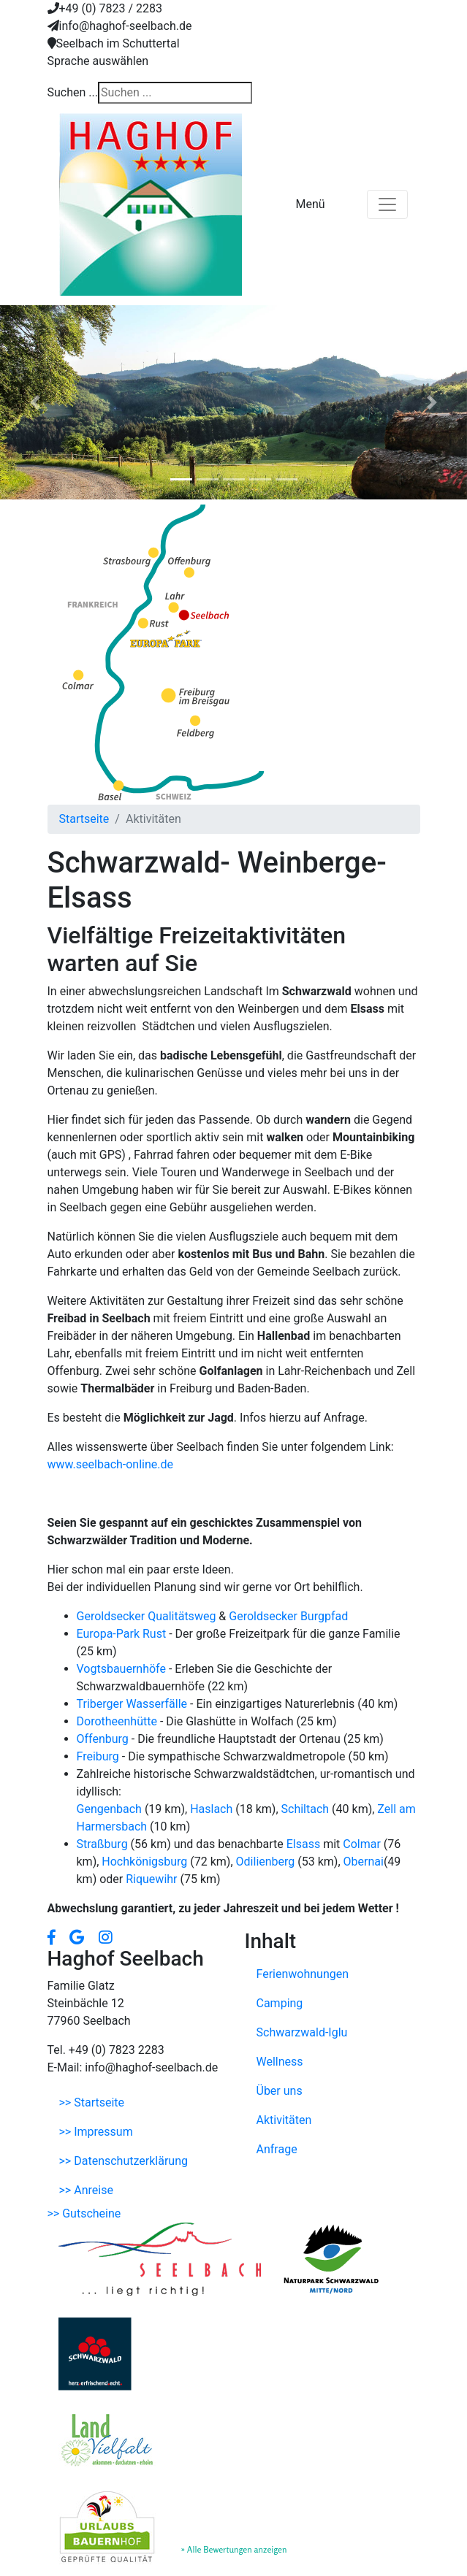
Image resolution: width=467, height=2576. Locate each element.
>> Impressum (96, 2132)
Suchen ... (73, 92)
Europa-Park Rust (123, 1634)
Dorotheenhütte (118, 1721)
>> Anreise (86, 2190)
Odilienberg (267, 1861)
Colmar (363, 1844)
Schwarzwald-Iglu (302, 2032)
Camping (280, 2003)
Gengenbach (111, 1809)
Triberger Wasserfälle (132, 1704)
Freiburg (99, 1756)
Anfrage (277, 2149)
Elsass (304, 1844)
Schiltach (307, 1809)
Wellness (280, 2062)
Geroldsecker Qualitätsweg (146, 1616)
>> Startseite (92, 2102)
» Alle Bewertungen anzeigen (234, 2549)
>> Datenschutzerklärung (123, 2161)
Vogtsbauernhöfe (123, 1669)
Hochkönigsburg (146, 1861)
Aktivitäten (284, 2120)
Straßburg (104, 1844)
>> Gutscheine (84, 2213)
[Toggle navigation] (387, 204)
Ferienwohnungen (303, 1974)
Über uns (280, 2091)
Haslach (212, 1809)
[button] (35, 402)
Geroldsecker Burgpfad (288, 1616)
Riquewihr (153, 1879)
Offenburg (104, 1739)
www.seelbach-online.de (111, 1464)
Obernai (363, 1861)
